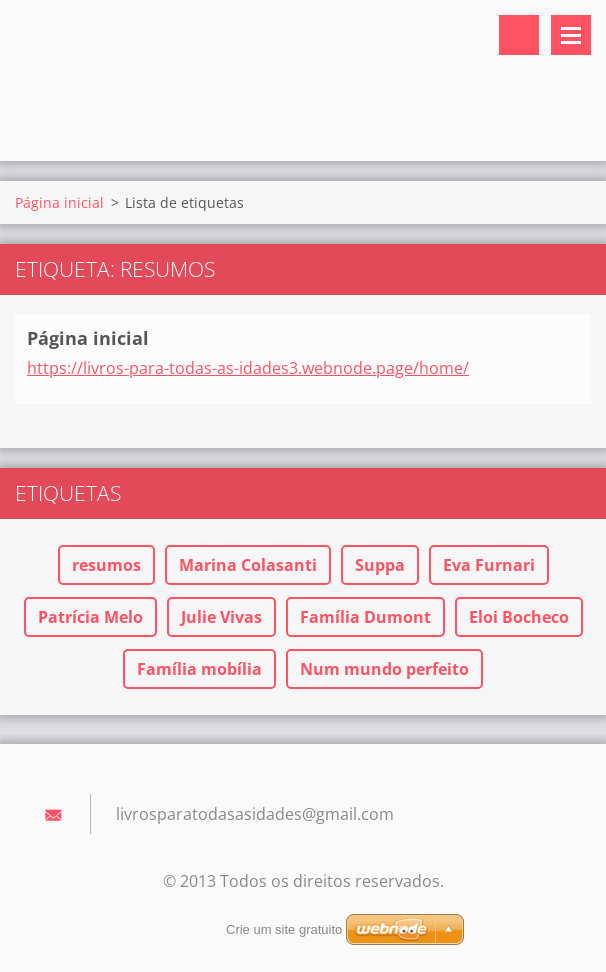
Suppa (380, 565)
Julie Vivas (221, 617)
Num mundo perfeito (384, 669)
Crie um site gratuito (284, 929)
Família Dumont (365, 617)
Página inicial (59, 202)
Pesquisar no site (519, 35)
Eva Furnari (489, 565)
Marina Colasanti (248, 565)
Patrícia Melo (90, 617)
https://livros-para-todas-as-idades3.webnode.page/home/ (248, 368)
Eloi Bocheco (519, 617)
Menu (571, 35)
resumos (106, 565)
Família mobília (199, 669)
